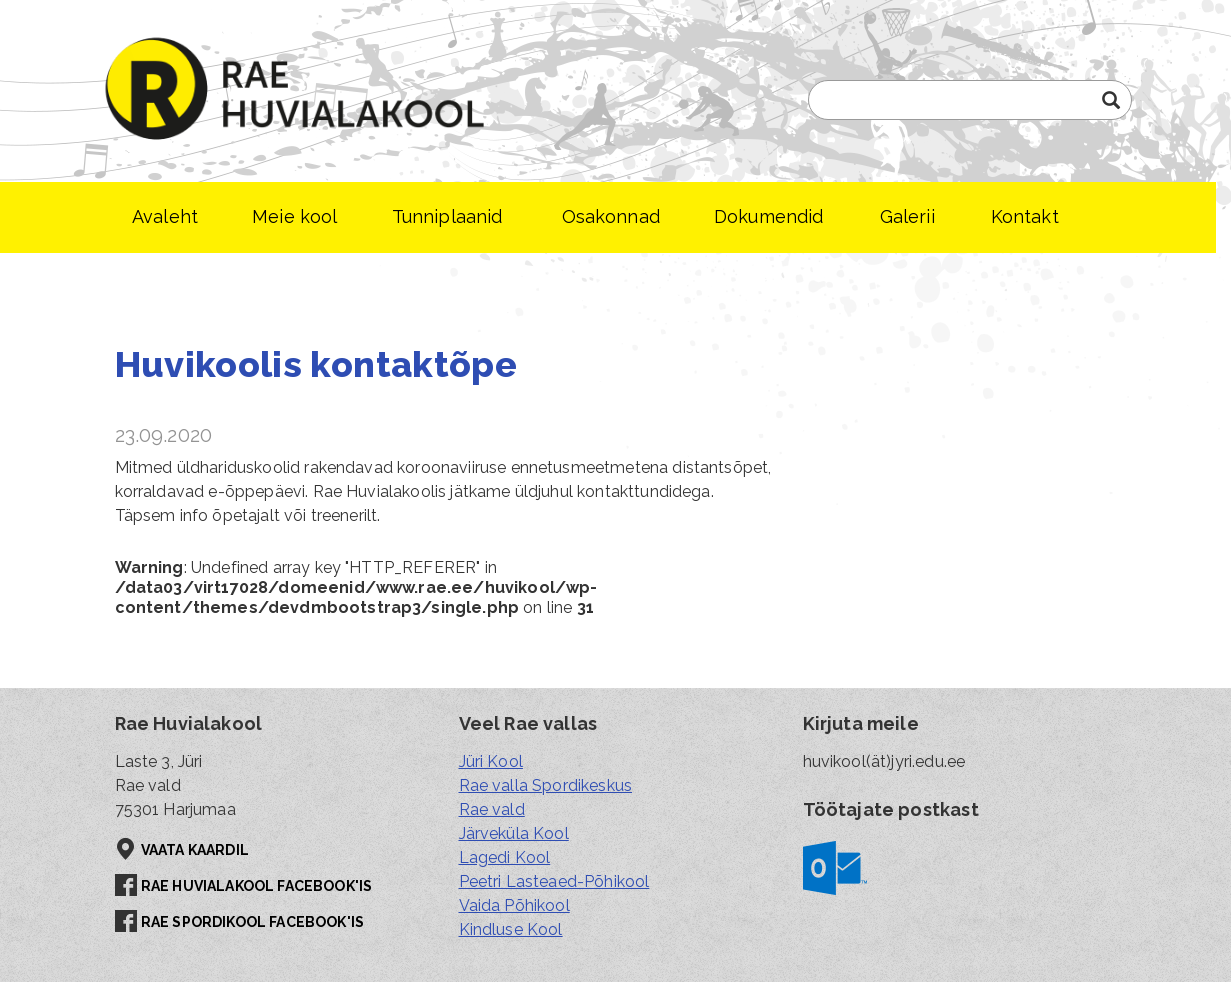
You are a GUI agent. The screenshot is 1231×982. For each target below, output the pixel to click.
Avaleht (165, 216)
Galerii (907, 216)
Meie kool (294, 216)
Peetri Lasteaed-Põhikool (554, 881)
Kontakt (1025, 216)
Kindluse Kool (511, 929)
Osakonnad (611, 216)
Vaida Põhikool (514, 905)
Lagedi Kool (505, 857)
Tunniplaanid (447, 216)
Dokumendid (769, 216)
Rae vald (492, 809)
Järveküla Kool (514, 833)
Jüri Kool (491, 761)
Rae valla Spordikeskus (546, 785)
